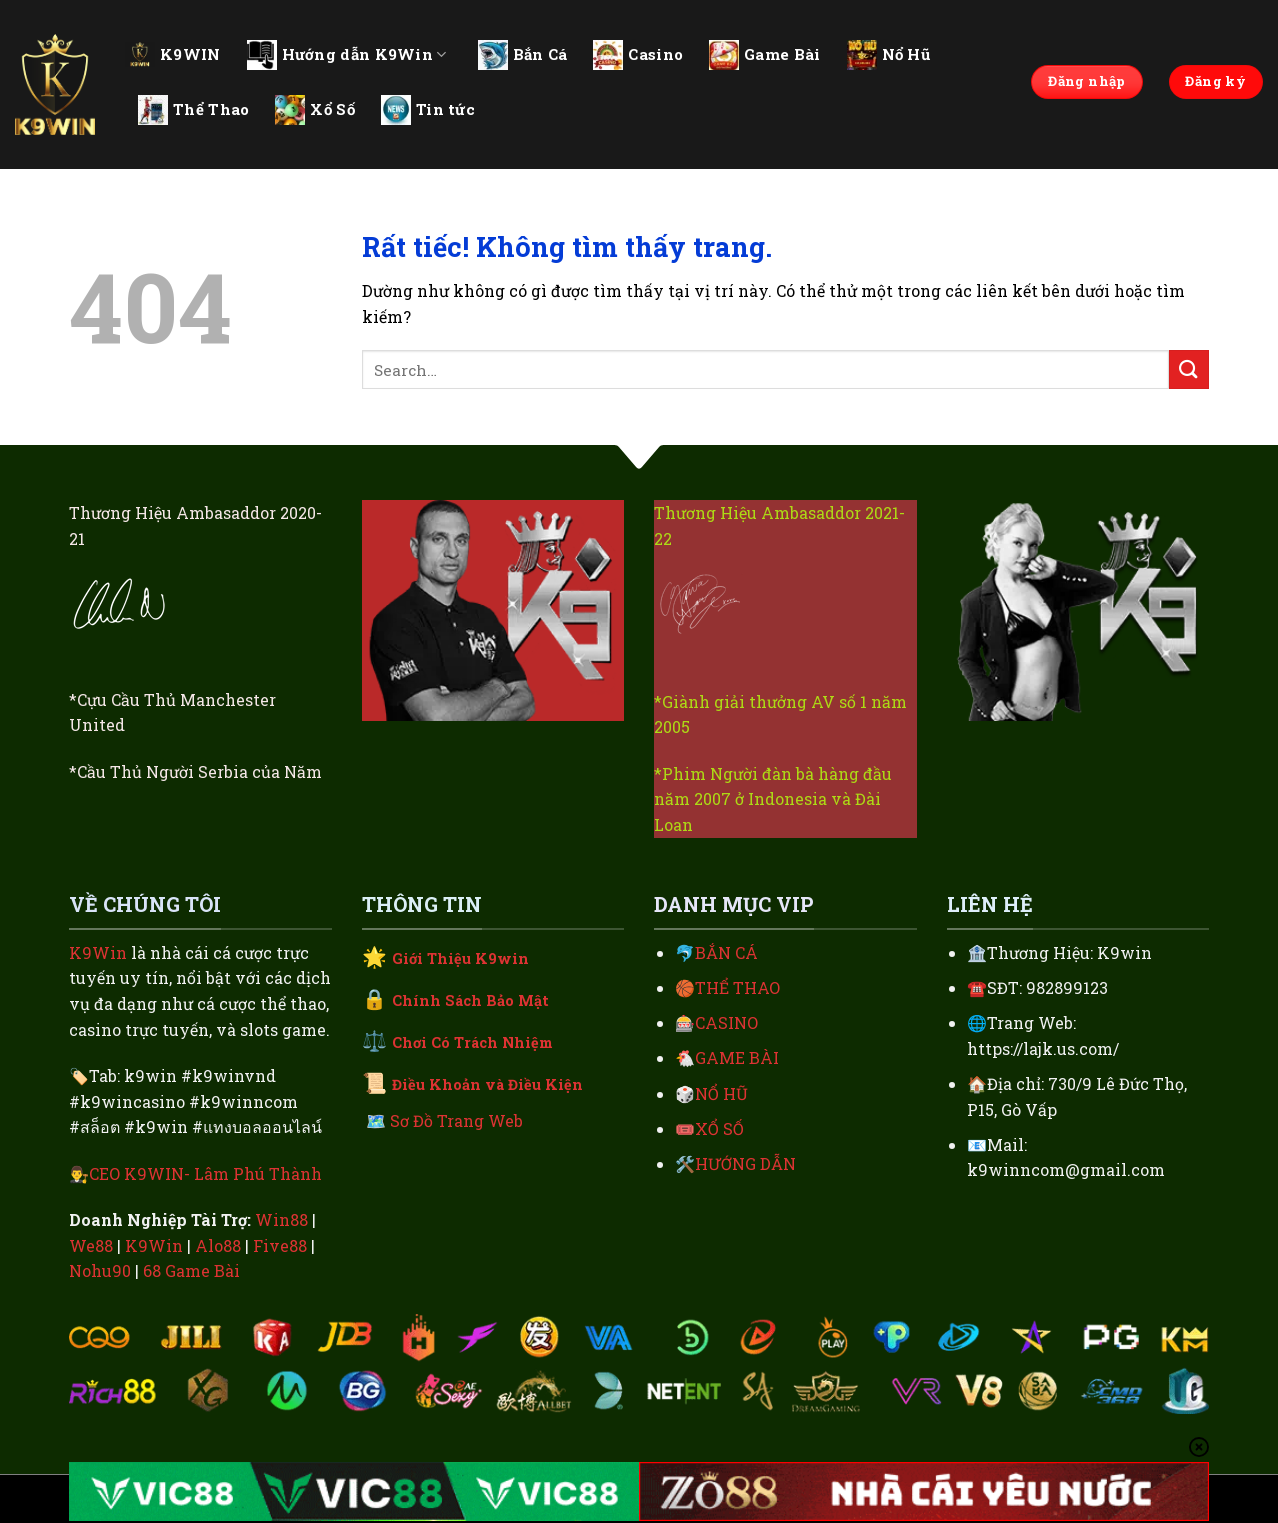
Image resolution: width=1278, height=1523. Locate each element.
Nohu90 (100, 1270)
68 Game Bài (191, 1270)
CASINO (726, 1022)
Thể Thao (193, 110)
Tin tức (428, 110)
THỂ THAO (737, 987)
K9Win (98, 952)
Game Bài (764, 55)
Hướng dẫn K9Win (347, 55)
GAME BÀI (737, 1057)
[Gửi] (1189, 369)
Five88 (280, 1245)
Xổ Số (315, 110)
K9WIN (173, 54)
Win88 (281, 1219)
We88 (91, 1245)
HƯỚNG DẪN (745, 1163)
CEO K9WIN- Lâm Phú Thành (205, 1173)
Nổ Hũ (889, 55)
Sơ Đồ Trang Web (456, 1120)
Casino (638, 55)
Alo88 (218, 1245)
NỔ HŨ (721, 1093)
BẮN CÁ (726, 952)
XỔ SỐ (719, 1128)
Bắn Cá (523, 55)
